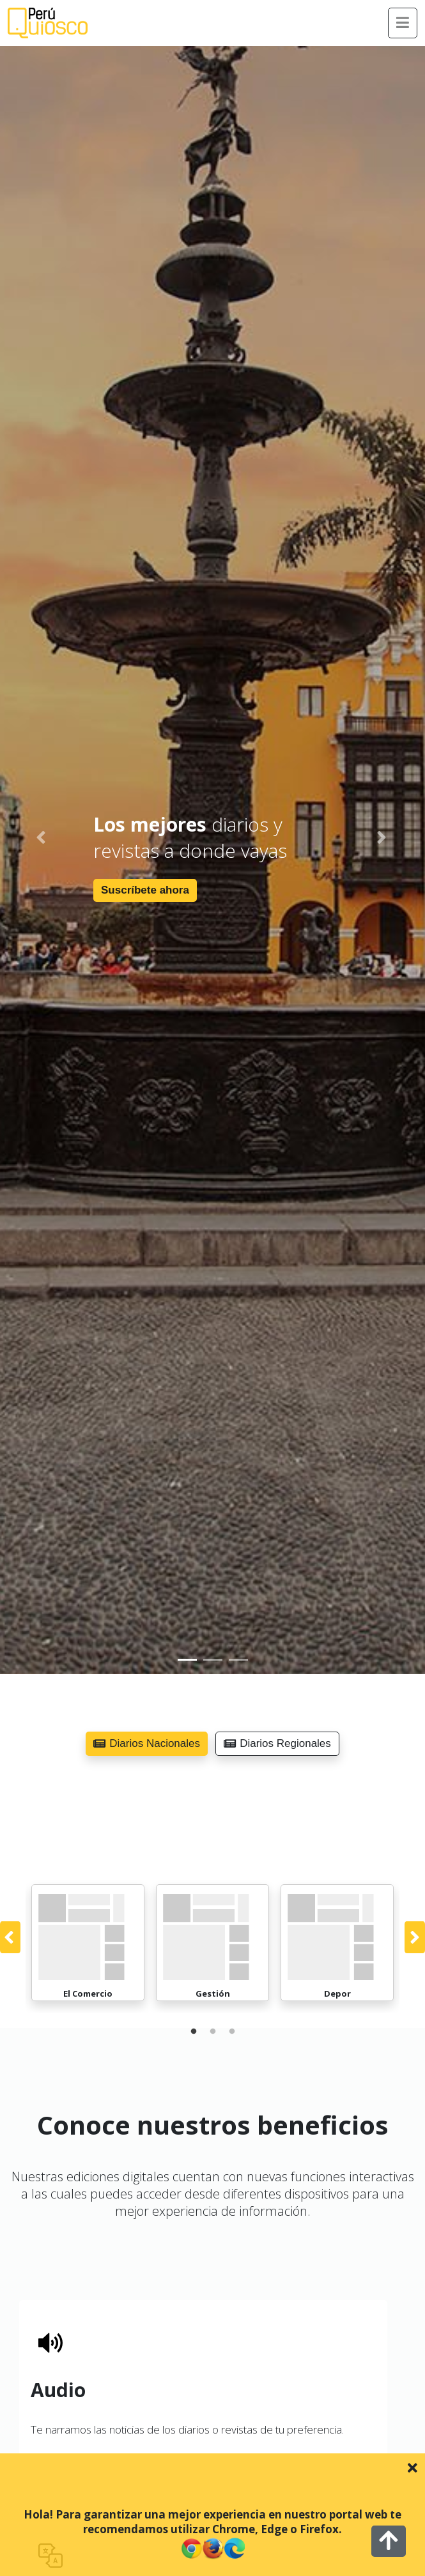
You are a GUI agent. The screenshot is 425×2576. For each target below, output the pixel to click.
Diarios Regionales (277, 1743)
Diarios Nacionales (146, 1743)
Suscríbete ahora (145, 890)
